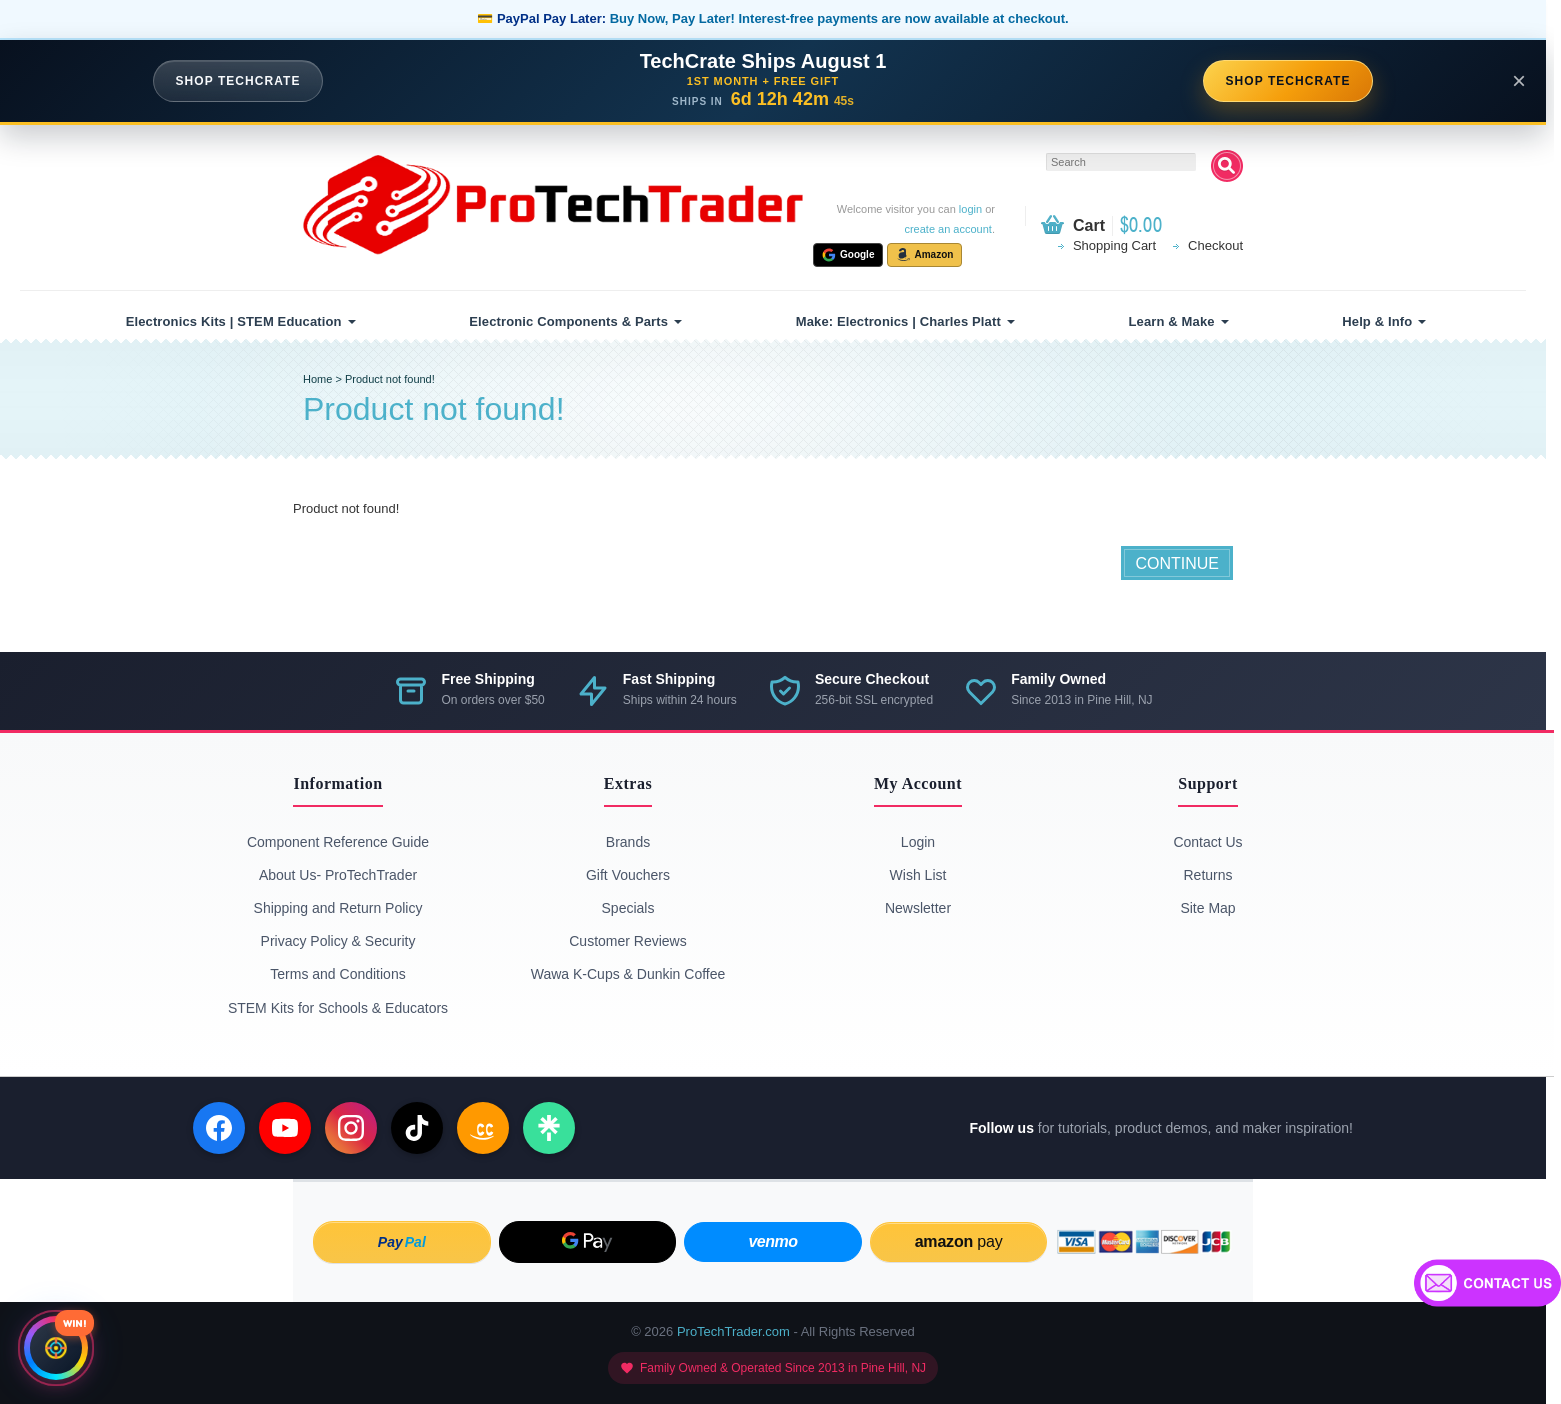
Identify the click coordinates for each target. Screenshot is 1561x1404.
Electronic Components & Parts (568, 321)
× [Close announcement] (1519, 80)
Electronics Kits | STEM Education (234, 321)
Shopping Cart (1114, 245)
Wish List (918, 875)
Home (317, 379)
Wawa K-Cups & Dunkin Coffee (628, 974)
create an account (947, 229)
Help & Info (1377, 321)
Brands (628, 842)
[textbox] (1121, 162)
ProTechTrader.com (733, 1331)
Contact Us (1207, 842)
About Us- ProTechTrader (338, 875)
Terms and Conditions (337, 974)
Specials (628, 908)
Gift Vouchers (628, 875)
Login (918, 842)
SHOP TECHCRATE (238, 81)
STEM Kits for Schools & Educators (338, 1008)
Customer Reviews (627, 941)
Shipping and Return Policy (338, 908)
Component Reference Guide (338, 842)
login (970, 209)
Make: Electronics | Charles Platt (898, 321)
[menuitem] (238, 321)
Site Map (1207, 908)
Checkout (1215, 245)
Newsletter (918, 908)
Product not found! (390, 379)
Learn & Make (1172, 321)
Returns (1207, 875)
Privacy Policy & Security (338, 941)
